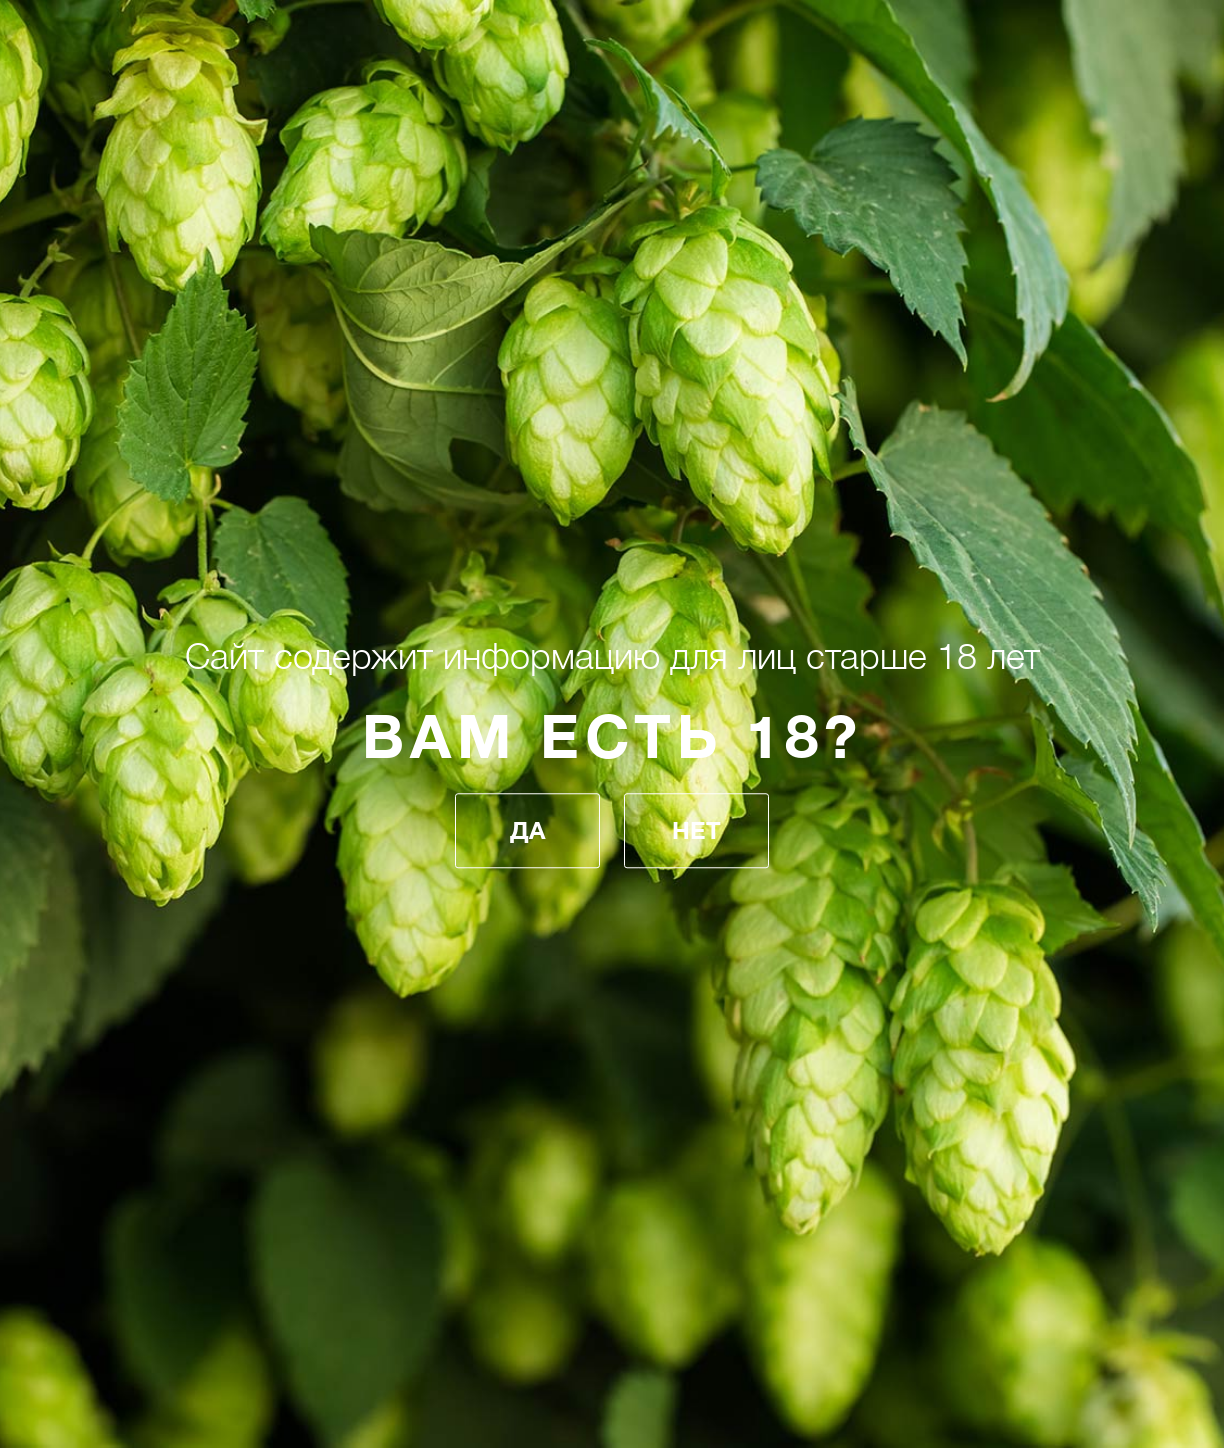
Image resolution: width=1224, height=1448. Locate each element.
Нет (696, 831)
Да (527, 831)
